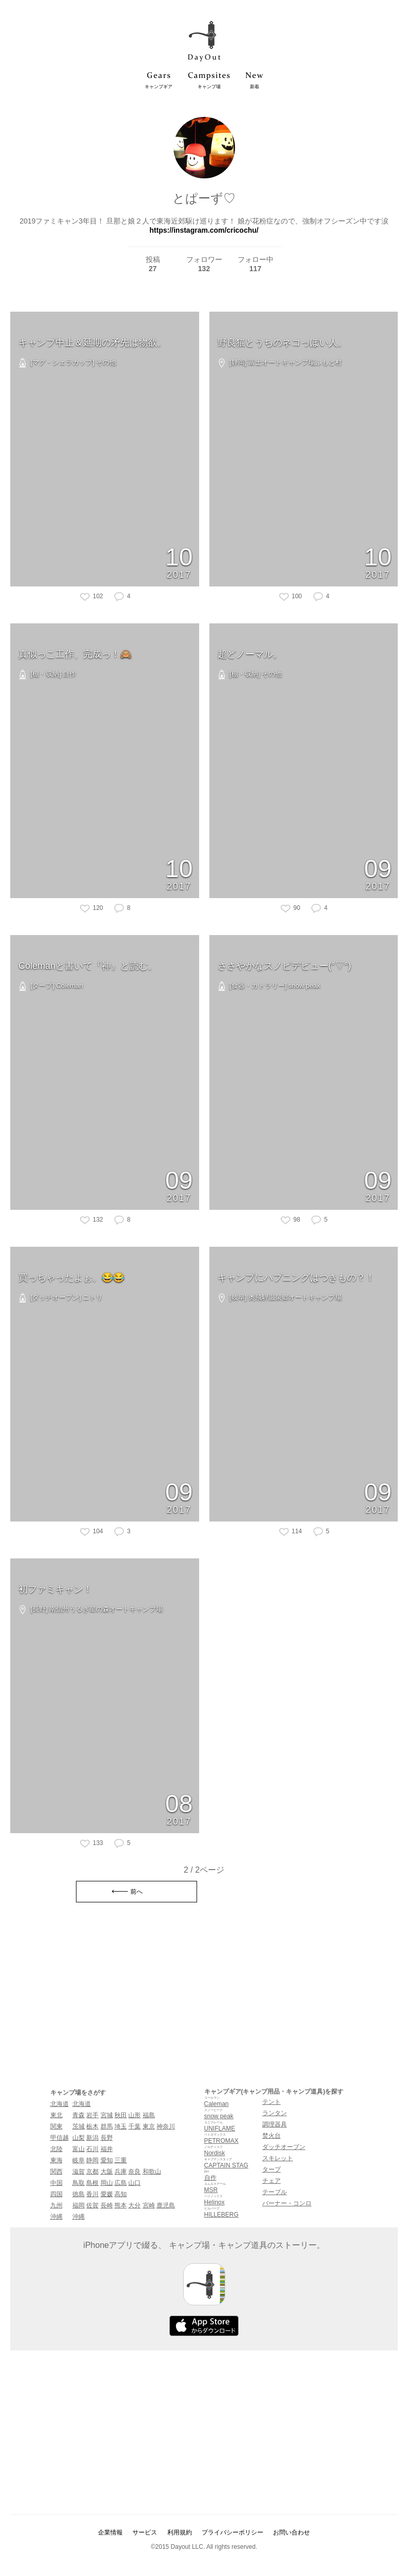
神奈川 (166, 2126)
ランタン (274, 2113)
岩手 (92, 2115)
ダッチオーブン (283, 2147)
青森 (78, 2115)
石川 (92, 2149)
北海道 (59, 2103)
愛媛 (107, 2194)
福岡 (78, 2205)
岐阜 (78, 2160)
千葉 (134, 2126)
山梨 (78, 2137)
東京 (149, 2126)
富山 (78, 2149)
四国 (56, 2194)
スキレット (277, 2158)
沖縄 (56, 2216)
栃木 (92, 2126)
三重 (120, 2160)
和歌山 (152, 2171)
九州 (56, 2205)
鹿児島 (166, 2205)
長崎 (107, 2205)
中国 (56, 2182)
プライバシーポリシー (232, 2532)
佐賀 (92, 2205)
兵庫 (120, 2171)
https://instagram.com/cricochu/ (203, 230)
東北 (56, 2115)
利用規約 (179, 2532)
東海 (56, 2160)
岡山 (107, 2182)
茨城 (78, 2126)
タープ (271, 2169)
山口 (134, 2182)
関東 (56, 2126)
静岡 (92, 2160)
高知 (120, 2194)
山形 (134, 2115)
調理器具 (274, 2124)
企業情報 (110, 2532)
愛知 (107, 2160)
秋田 (120, 2115)
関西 (56, 2171)
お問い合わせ (291, 2532)
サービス (144, 2532)
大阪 (107, 2171)
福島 (149, 2115)
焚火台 (271, 2135)
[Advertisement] (204, 1997)
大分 (134, 2205)
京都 (92, 2171)
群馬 (107, 2126)
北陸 (56, 2149)
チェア (271, 2180)
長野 (107, 2137)
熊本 (120, 2205)
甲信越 (59, 2137)
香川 (92, 2194)
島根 (92, 2182)
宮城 (107, 2115)
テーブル (274, 2192)
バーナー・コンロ (287, 2203)
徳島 (78, 2194)
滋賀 (78, 2171)
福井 (107, 2149)
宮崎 (149, 2205)
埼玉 (120, 2126)
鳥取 (78, 2182)
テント (271, 2101)
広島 (120, 2182)
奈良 (134, 2171)
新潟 (92, 2137)
